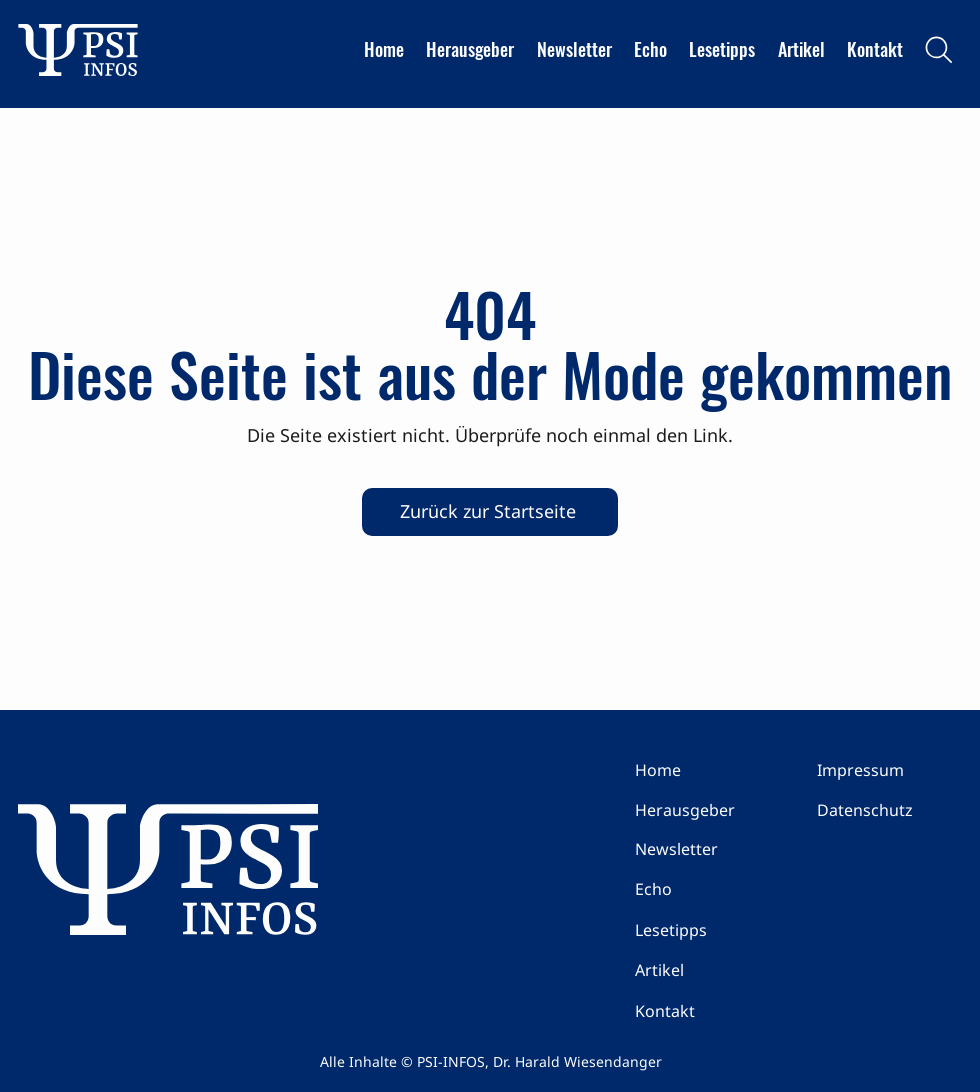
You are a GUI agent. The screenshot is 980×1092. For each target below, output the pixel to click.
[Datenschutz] (888, 810)
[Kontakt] (706, 1011)
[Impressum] (888, 770)
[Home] (706, 770)
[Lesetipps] (706, 930)
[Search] (939, 50)
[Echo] (706, 889)
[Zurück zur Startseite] (490, 512)
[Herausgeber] (706, 810)
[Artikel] (706, 970)
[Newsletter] (706, 849)
